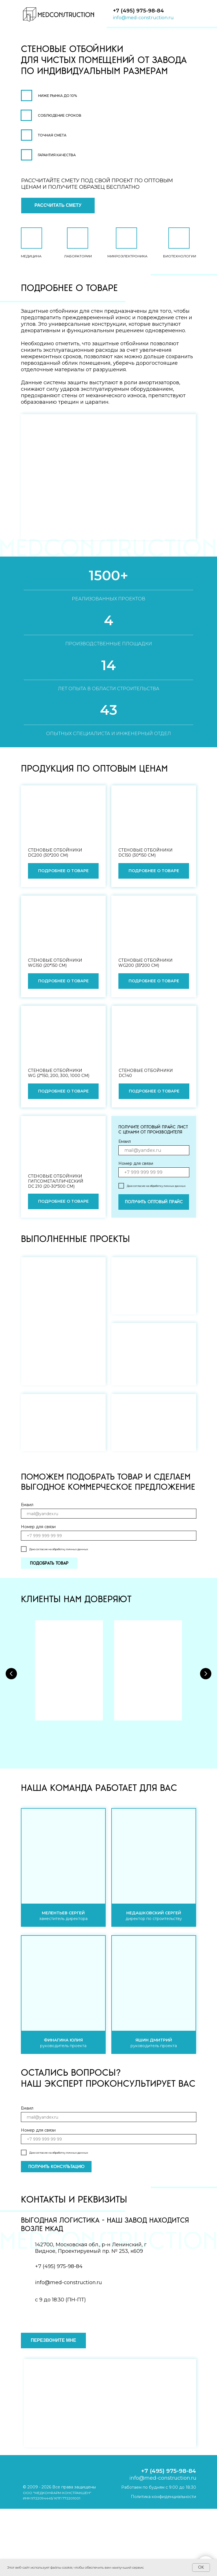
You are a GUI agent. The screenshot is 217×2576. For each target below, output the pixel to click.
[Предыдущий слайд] (11, 1670)
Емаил (124, 1141)
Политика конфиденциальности (163, 2496)
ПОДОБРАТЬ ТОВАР (49, 1563)
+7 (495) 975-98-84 (138, 11)
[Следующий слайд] (205, 1670)
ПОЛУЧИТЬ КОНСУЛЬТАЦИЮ (56, 2167)
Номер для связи (135, 1163)
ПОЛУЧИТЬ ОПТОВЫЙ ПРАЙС (154, 1202)
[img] (58, 14)
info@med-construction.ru (143, 17)
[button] (58, 205)
